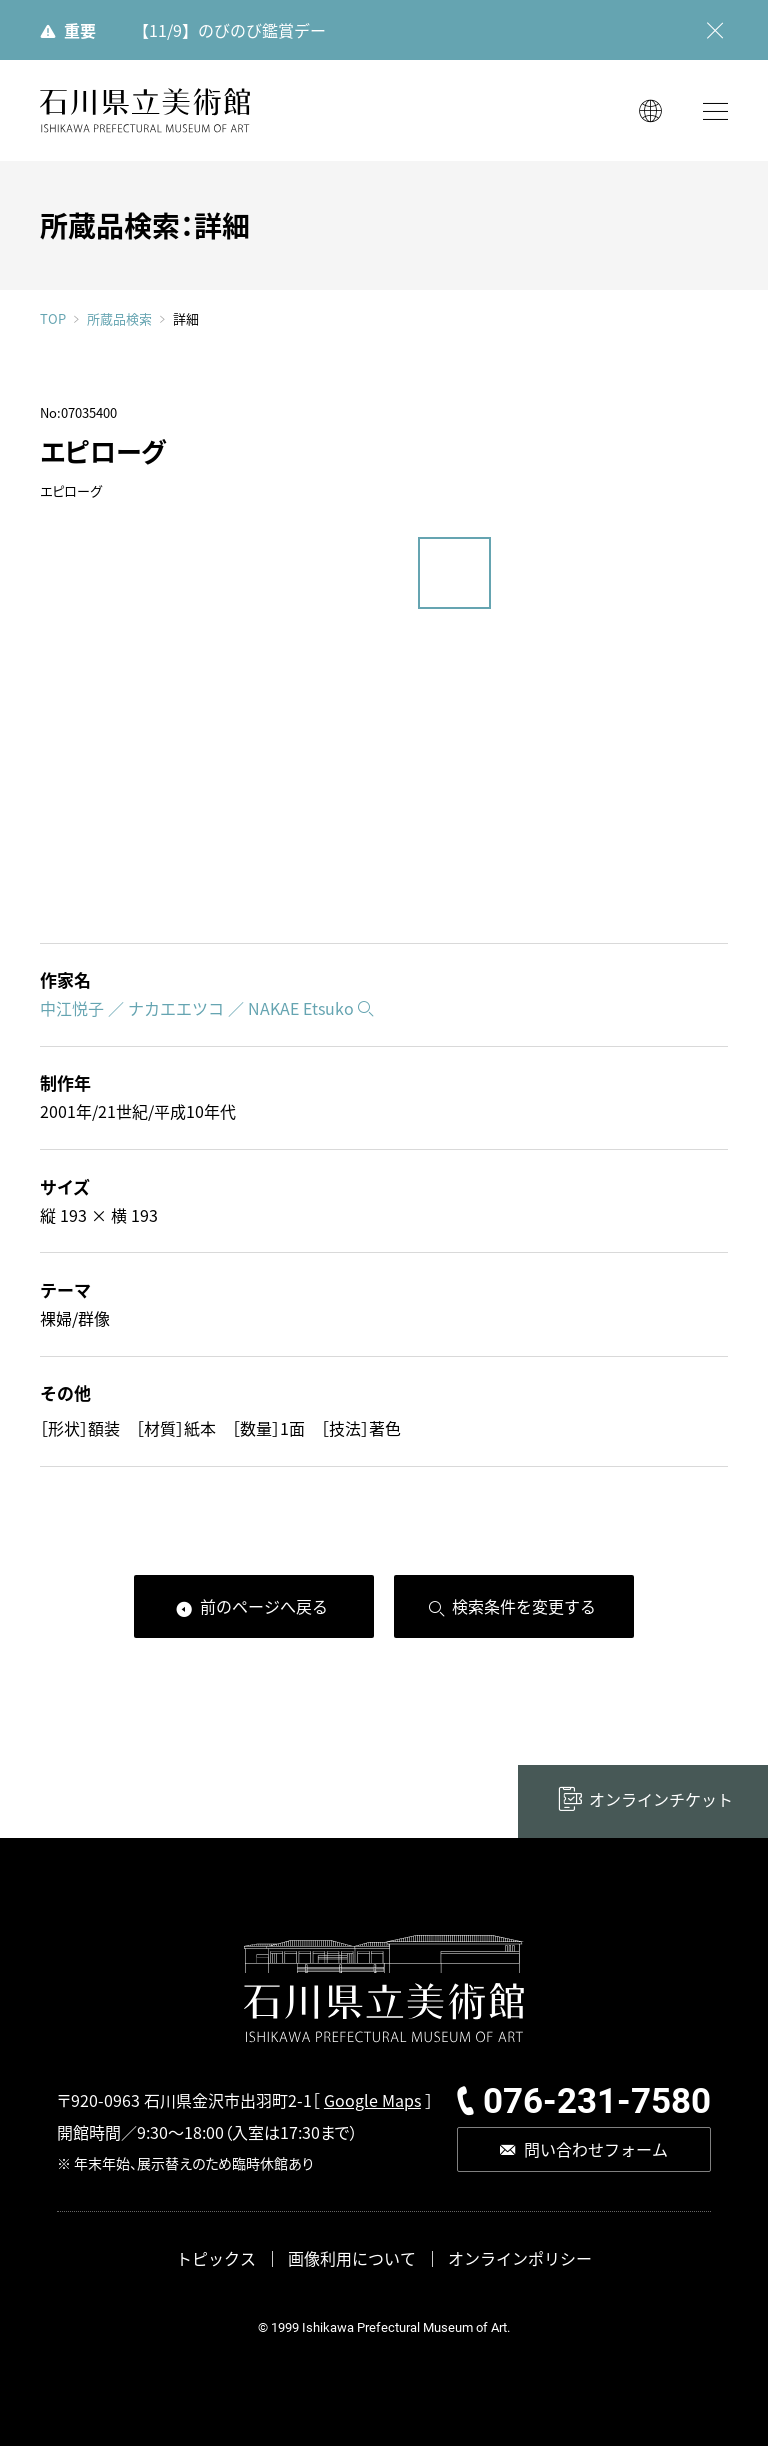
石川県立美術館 (145, 110)
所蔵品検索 (119, 319)
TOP (53, 318)
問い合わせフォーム (596, 2149)
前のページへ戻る (264, 1606)
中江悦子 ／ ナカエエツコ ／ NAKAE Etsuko (197, 1008)
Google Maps (372, 2100)
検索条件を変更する (524, 1606)
